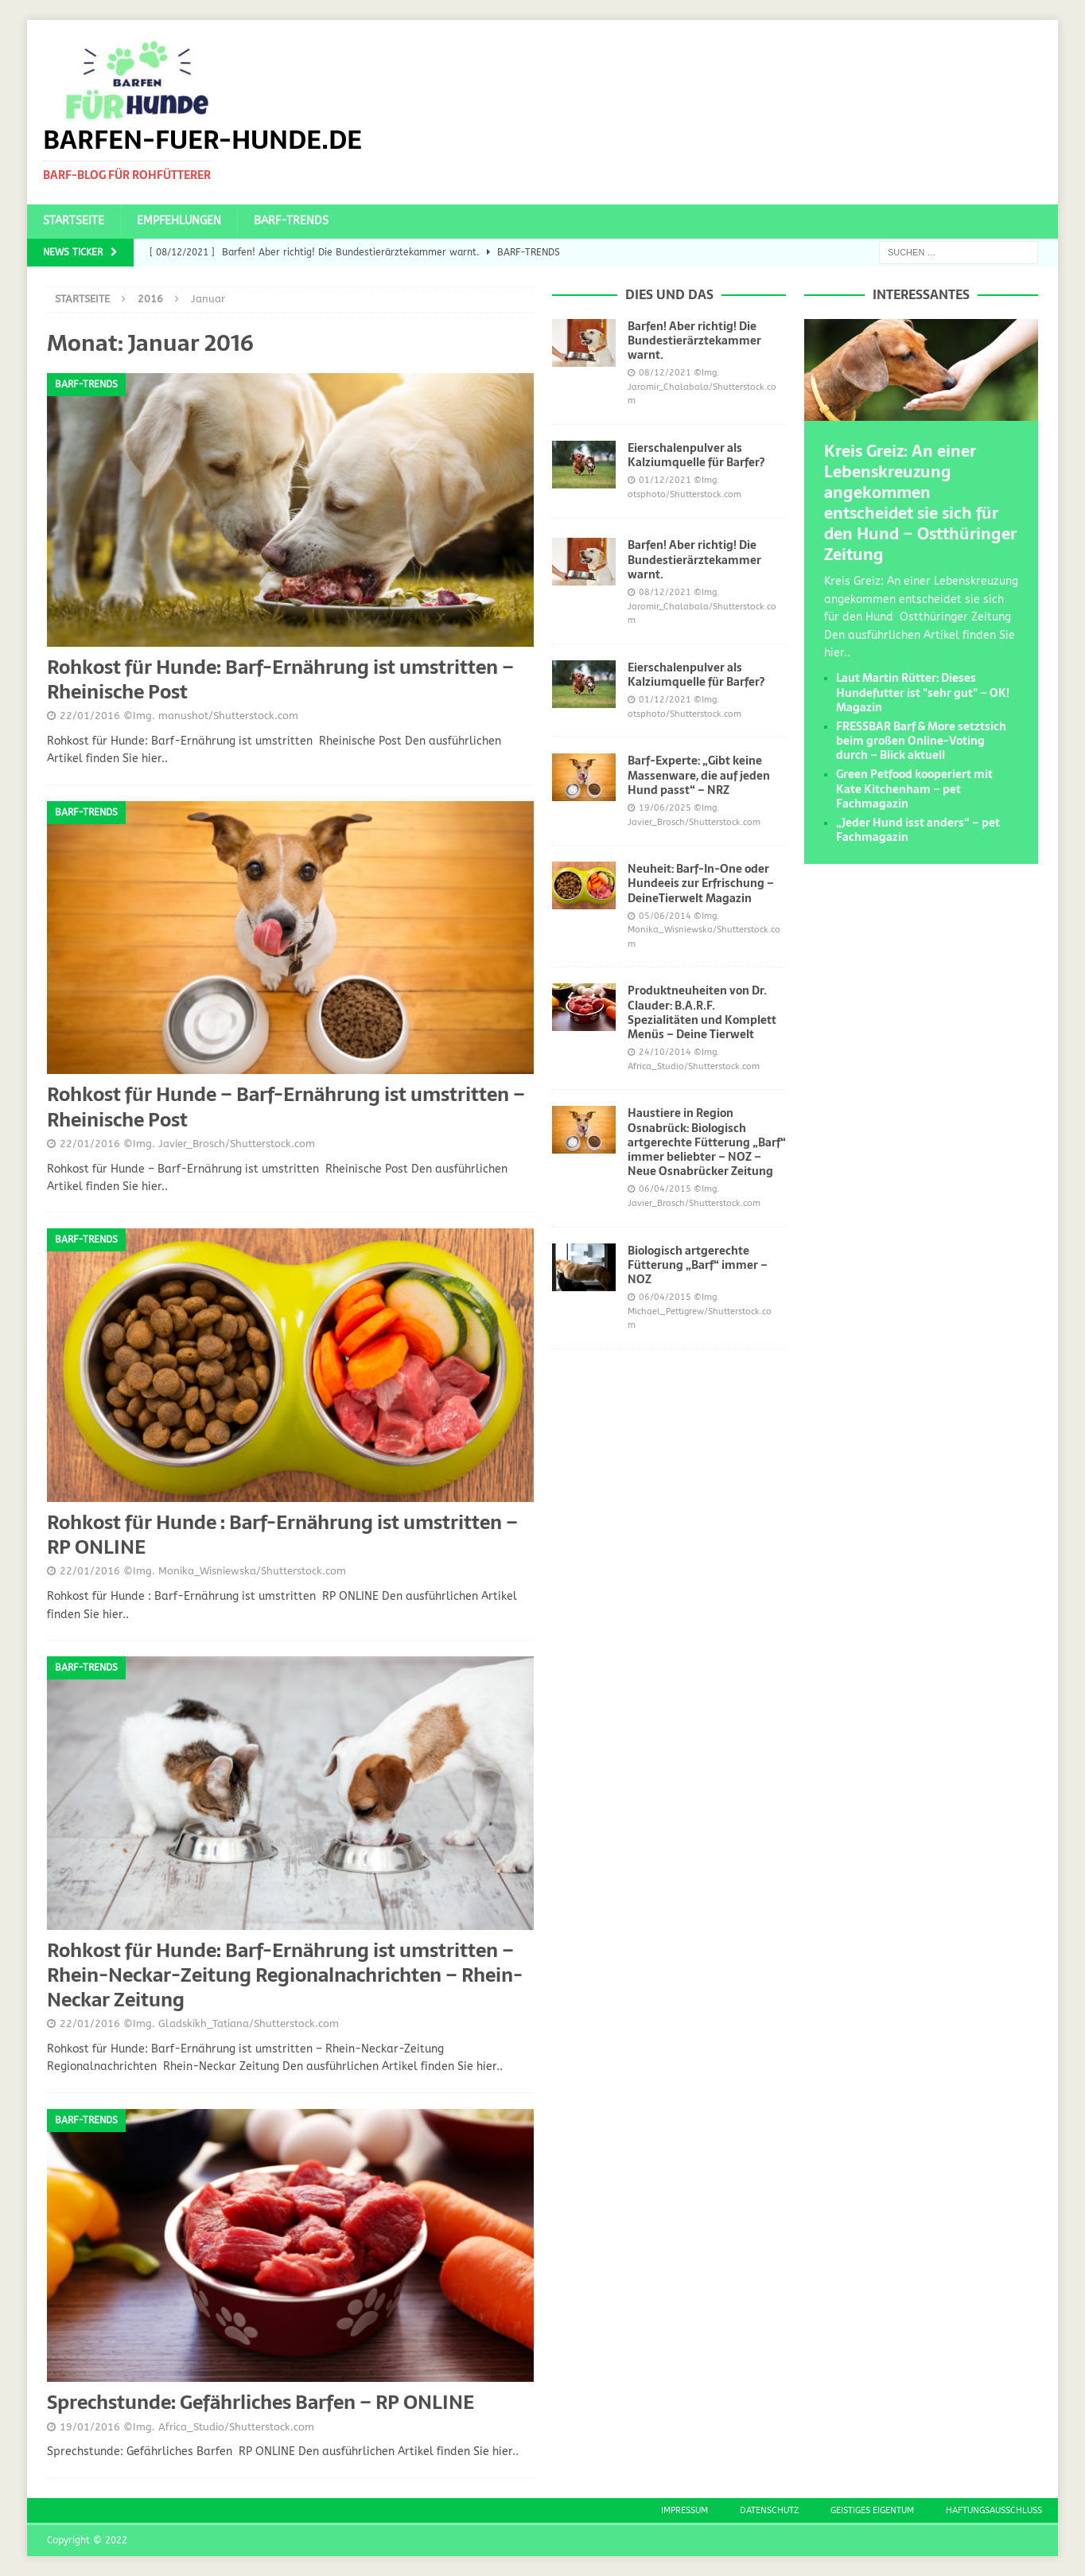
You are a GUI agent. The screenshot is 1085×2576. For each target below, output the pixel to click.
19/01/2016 (90, 2427)
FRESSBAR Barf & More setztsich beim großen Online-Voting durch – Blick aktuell (921, 741)
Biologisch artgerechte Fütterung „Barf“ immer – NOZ (698, 1265)
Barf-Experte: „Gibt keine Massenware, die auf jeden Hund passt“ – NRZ (699, 775)
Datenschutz (769, 2510)
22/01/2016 (90, 716)
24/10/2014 (665, 1052)
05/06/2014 (665, 916)
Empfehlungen (179, 221)
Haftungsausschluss (994, 2510)
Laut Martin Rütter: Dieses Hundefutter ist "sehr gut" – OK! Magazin (922, 692)
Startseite (73, 221)
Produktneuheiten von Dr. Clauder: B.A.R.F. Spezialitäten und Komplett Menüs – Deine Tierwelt (702, 1012)
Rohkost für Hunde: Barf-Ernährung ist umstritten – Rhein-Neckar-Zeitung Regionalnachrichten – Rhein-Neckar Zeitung (285, 1975)
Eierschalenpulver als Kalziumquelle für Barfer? (696, 455)
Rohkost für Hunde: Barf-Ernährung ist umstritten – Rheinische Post (280, 679)
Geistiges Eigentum (872, 2510)
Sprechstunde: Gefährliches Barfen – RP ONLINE (260, 2402)
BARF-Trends (291, 221)
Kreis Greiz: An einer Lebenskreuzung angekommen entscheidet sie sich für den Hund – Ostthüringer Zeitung (920, 502)
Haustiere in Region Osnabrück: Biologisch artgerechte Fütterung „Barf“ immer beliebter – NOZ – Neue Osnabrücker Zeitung (707, 1142)
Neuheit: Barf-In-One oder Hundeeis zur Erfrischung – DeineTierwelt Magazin (701, 883)
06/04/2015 (665, 1189)
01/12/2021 (665, 480)
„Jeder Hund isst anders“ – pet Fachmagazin (918, 830)
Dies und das (669, 294)
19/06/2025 (665, 808)
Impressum (684, 2510)
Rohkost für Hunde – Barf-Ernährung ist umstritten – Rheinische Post (286, 1106)
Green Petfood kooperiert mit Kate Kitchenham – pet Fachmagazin (914, 788)
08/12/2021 (665, 373)
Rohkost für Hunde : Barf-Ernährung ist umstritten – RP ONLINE (282, 1534)
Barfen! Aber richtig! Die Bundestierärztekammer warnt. (694, 340)
